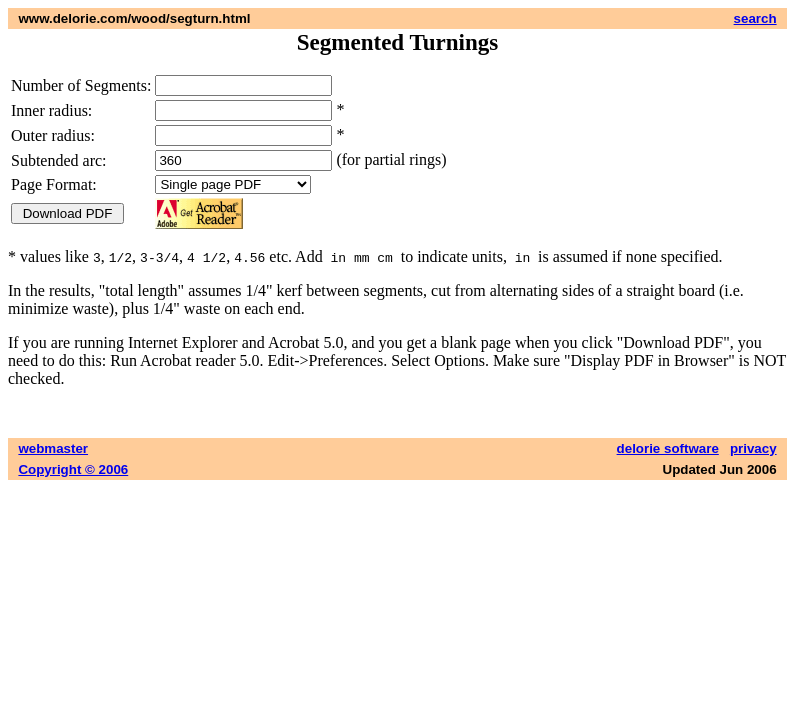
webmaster (53, 448)
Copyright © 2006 (73, 469)
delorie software (668, 448)
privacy (753, 448)
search (755, 18)
